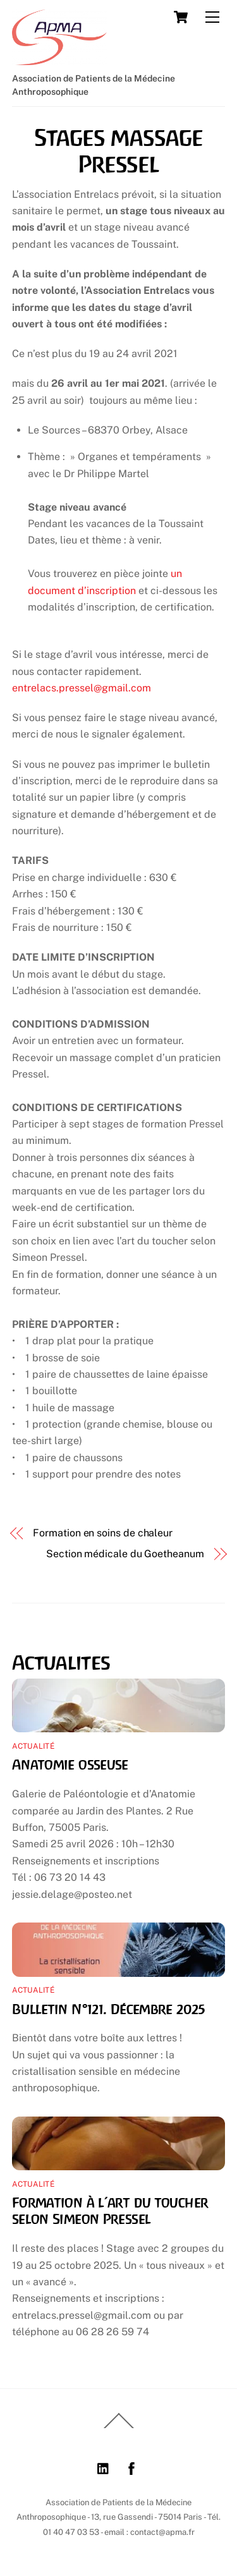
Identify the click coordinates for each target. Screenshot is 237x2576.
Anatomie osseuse (70, 1764)
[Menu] (212, 17)
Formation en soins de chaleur (103, 1533)
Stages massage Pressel (118, 151)
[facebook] (131, 2467)
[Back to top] (118, 2427)
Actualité (33, 1746)
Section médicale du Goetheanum (125, 1554)
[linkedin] (103, 2467)
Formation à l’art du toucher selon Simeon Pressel (110, 2210)
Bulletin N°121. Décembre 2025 (108, 2009)
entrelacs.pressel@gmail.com (81, 688)
